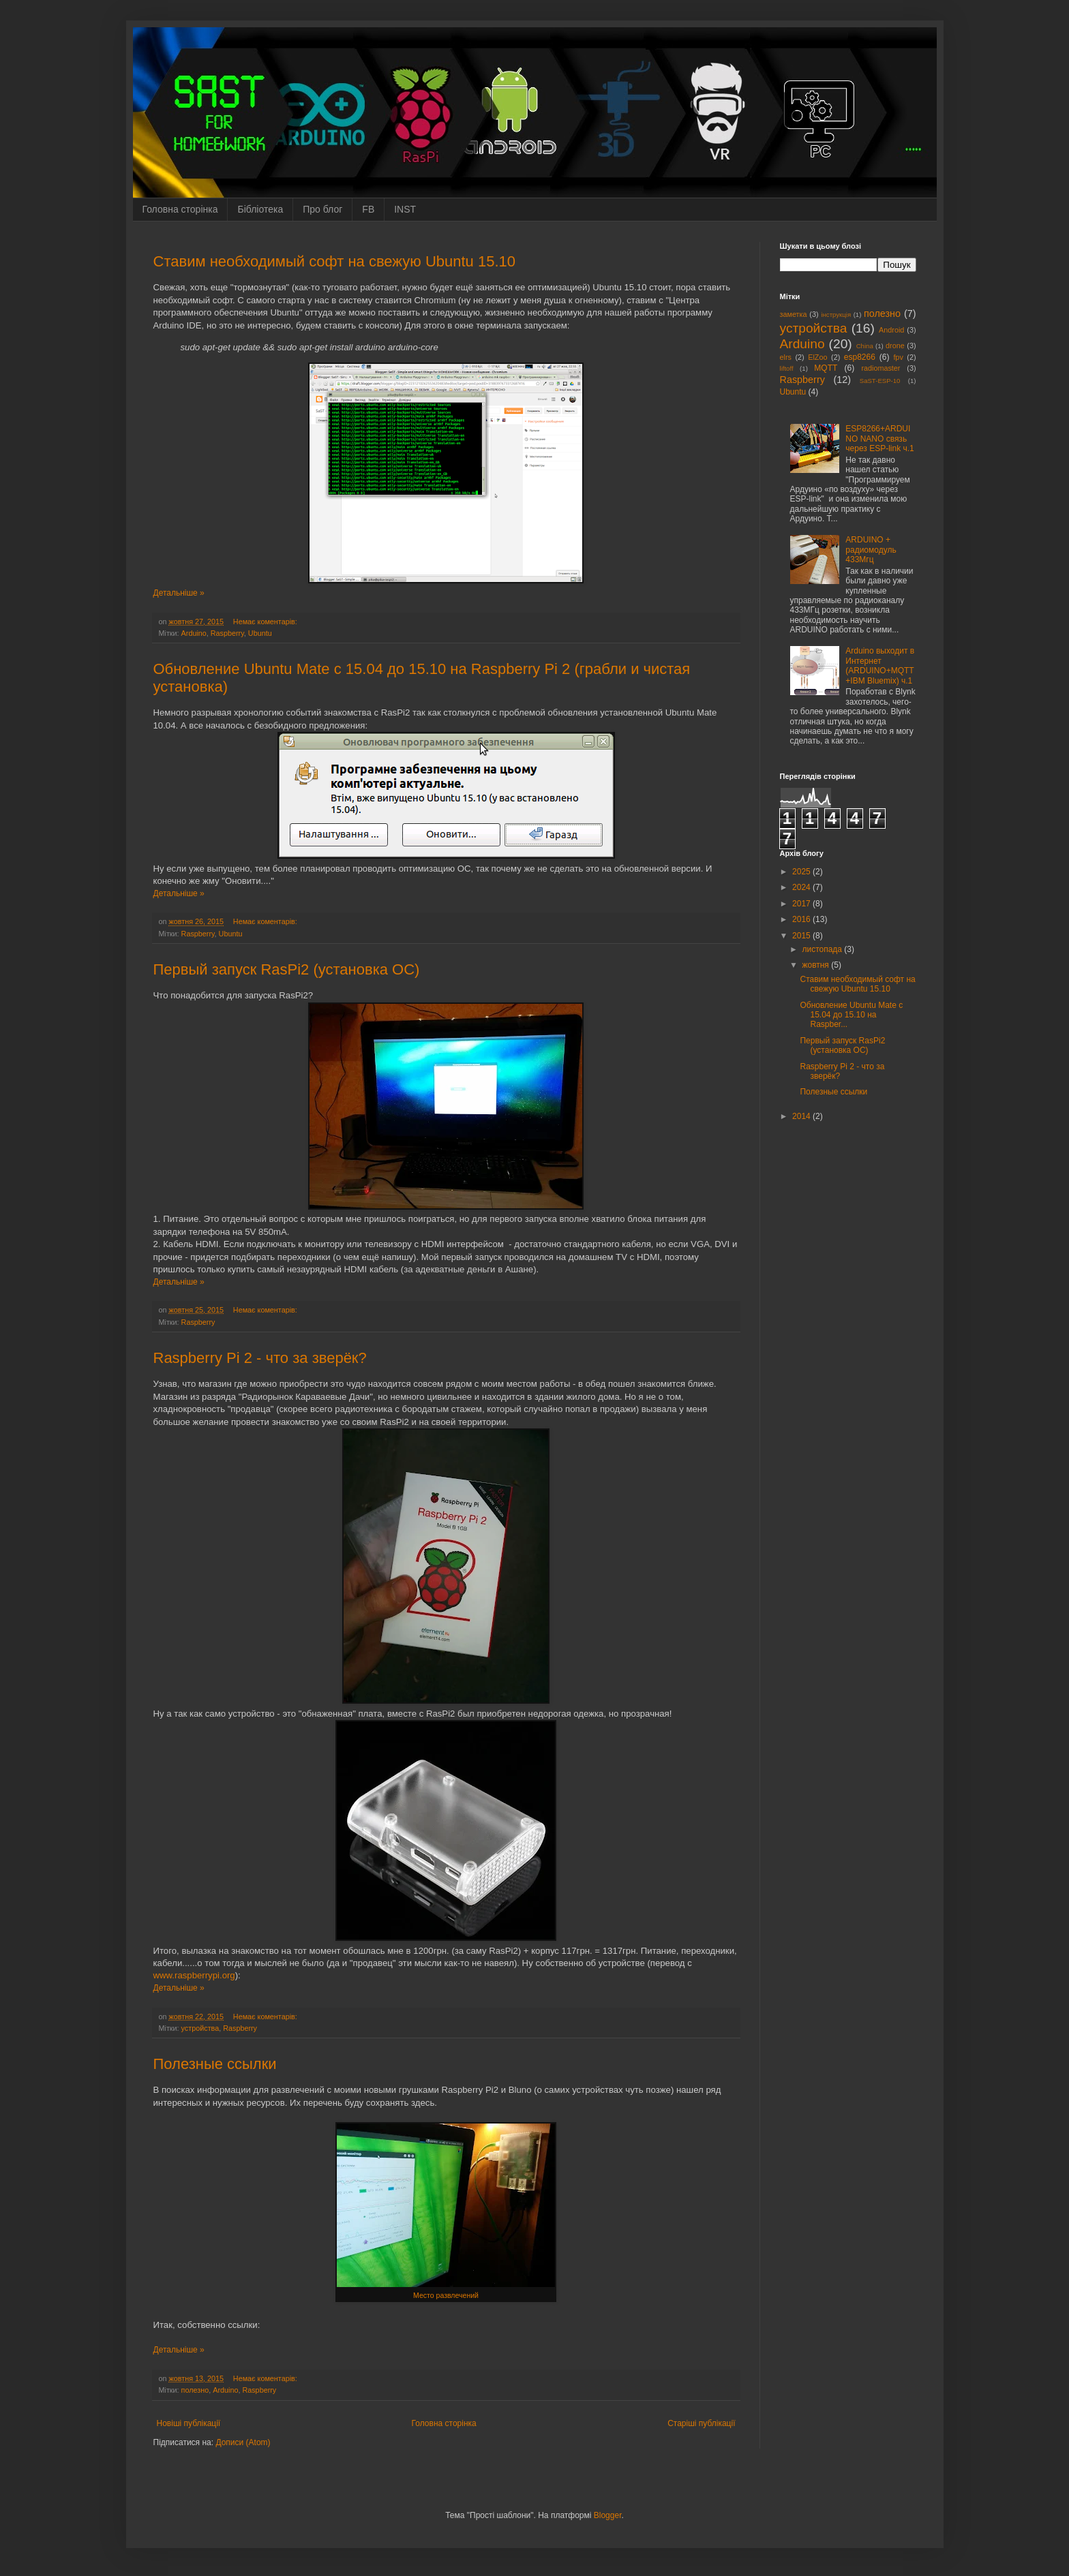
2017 (802, 903)
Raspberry (227, 633)
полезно (195, 2390)
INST (405, 209)
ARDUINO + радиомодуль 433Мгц (870, 549)
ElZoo (817, 357)
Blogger (608, 2515)
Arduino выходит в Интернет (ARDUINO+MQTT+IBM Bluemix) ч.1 (879, 665)
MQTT (825, 368)
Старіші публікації (701, 2423)
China (864, 346)
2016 (802, 919)
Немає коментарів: (266, 621)
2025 (802, 871)
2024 (802, 887)
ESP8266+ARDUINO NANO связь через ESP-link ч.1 (879, 438)
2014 (802, 1116)
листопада (823, 949)
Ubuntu (260, 633)
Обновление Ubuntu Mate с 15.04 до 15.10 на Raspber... (851, 1015)
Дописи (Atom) (242, 2442)
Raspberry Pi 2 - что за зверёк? (260, 1357)
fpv (898, 357)
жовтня (816, 965)
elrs (786, 357)
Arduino (194, 633)
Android (891, 330)
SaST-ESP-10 (880, 380)
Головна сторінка (180, 209)
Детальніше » (179, 593)
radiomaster (880, 368)
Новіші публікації (189, 2423)
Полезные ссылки (215, 2063)
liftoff (787, 368)
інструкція (836, 314)
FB (368, 209)
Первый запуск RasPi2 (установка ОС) (286, 969)
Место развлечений (446, 2295)
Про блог (322, 209)
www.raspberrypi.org (194, 1975)
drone (895, 345)
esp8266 (859, 357)
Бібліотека (260, 209)
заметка (793, 314)
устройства (200, 2028)
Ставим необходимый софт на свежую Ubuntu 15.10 (334, 261)
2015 (802, 935)
